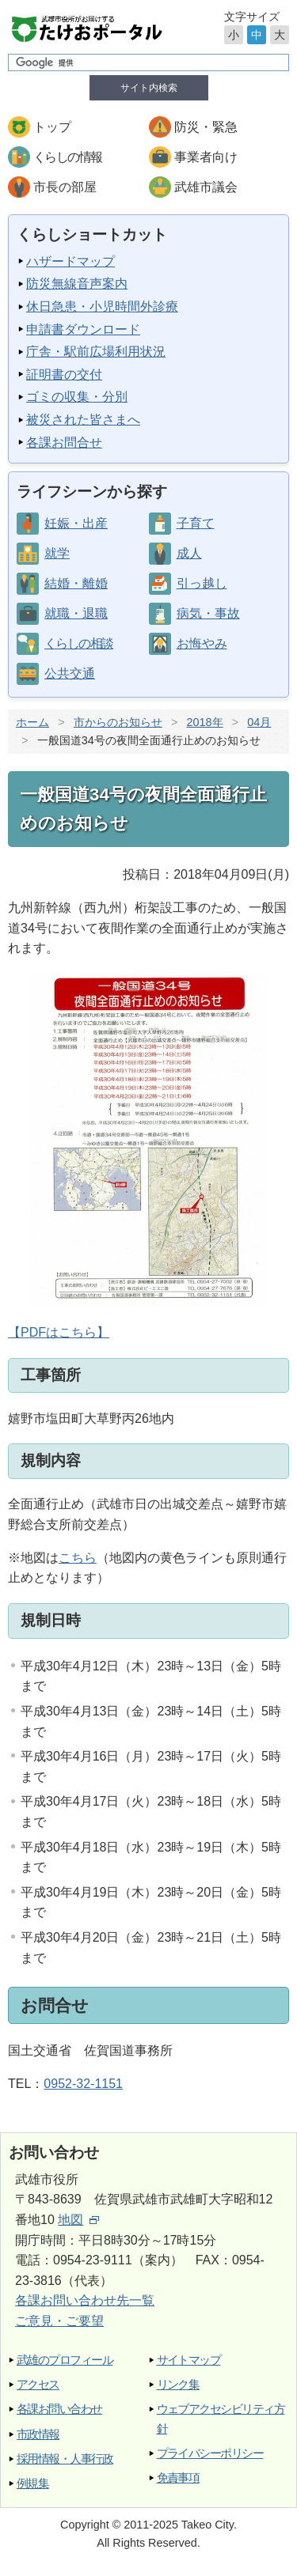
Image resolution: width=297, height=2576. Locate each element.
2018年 (205, 722)
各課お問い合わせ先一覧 (84, 2300)
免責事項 (178, 2477)
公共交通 (69, 673)
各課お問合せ (64, 442)
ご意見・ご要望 (59, 2321)
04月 (259, 722)
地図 (78, 2219)
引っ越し (202, 583)
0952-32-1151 (83, 2083)
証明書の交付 (64, 374)
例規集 (32, 2483)
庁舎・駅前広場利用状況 (96, 351)
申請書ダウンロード (83, 329)
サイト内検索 (148, 87)
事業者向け (206, 157)
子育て (196, 523)
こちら (78, 1557)
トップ (52, 127)
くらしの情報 (67, 157)
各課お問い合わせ (59, 2408)
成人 (189, 553)
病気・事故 (208, 613)
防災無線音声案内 (77, 283)
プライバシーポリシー (210, 2453)
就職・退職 (76, 613)
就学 (57, 553)
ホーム (32, 722)
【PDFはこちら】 (138, 1155)
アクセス (38, 2384)
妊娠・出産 (76, 523)
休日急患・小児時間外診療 (102, 306)
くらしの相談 (78, 643)
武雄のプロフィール (64, 2359)
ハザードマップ (70, 261)
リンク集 (178, 2384)
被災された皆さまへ (83, 419)
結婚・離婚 (76, 583)
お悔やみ (202, 643)
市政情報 (38, 2434)
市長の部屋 (65, 187)
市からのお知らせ (118, 722)
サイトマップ (189, 2359)
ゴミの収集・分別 (77, 396)
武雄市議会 (206, 187)
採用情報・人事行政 (64, 2458)
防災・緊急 (206, 127)
